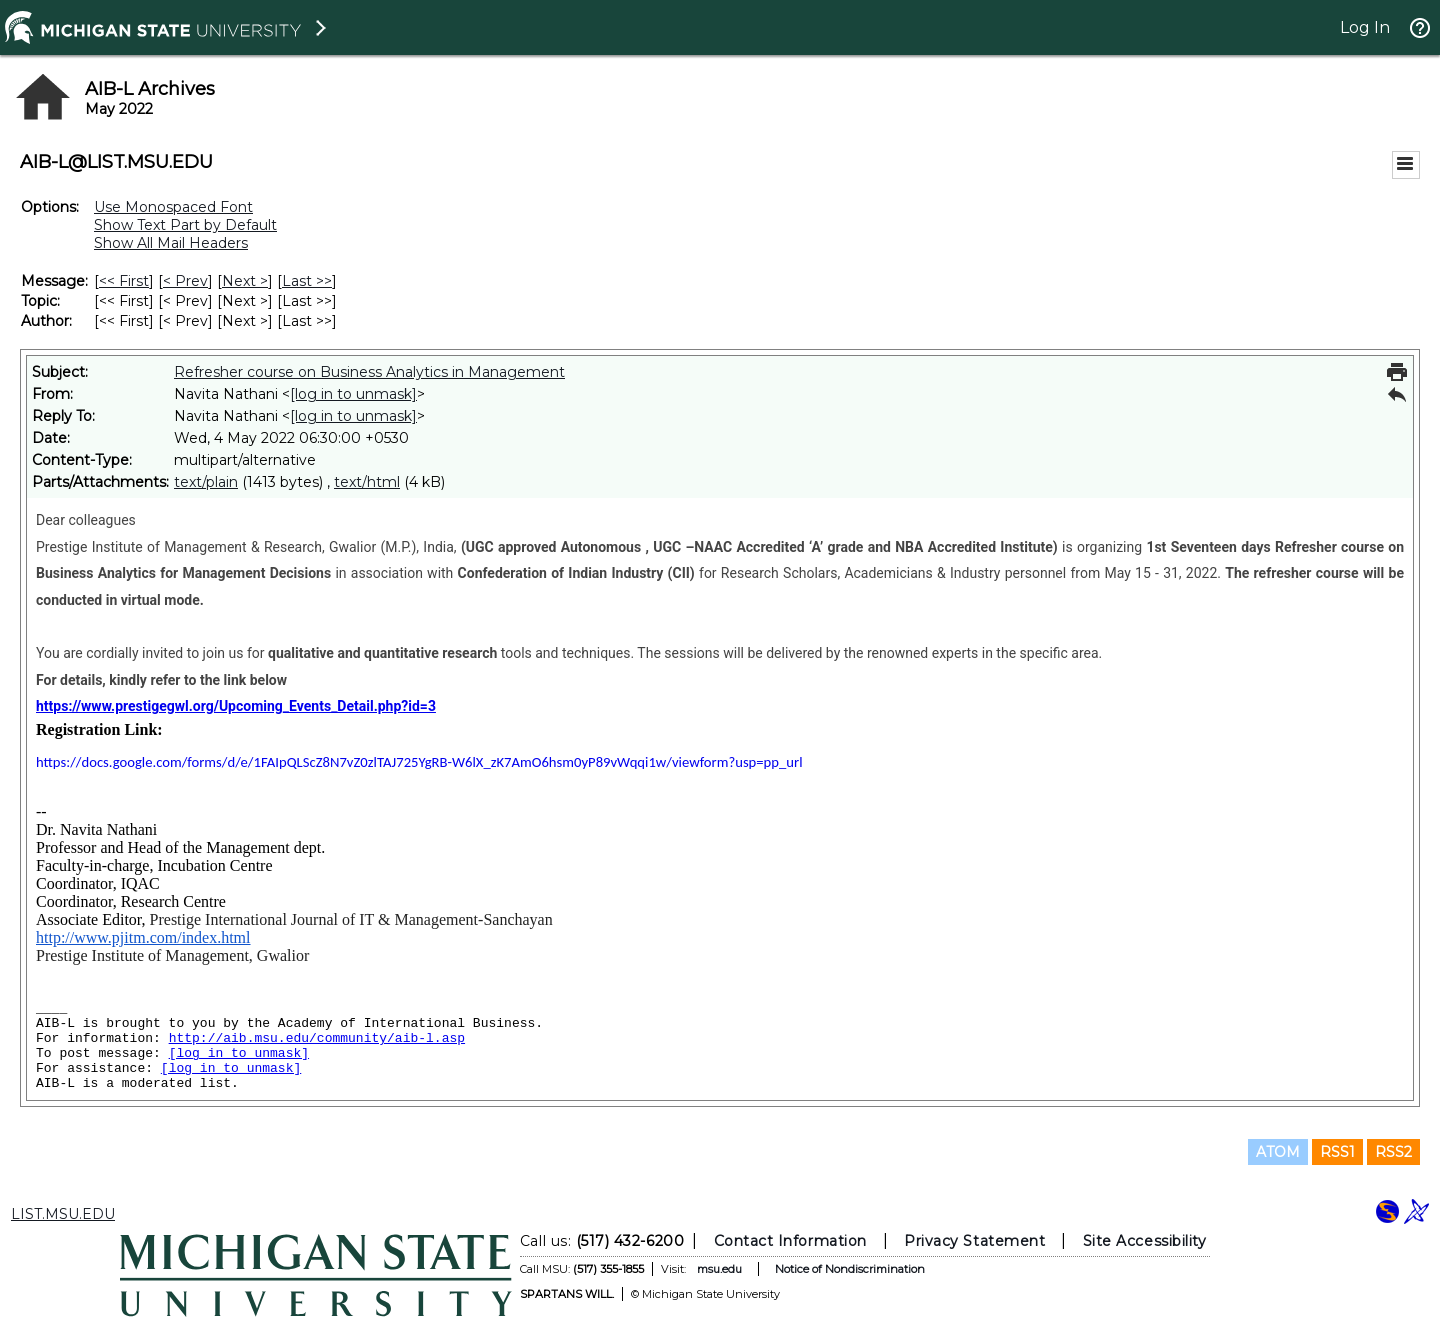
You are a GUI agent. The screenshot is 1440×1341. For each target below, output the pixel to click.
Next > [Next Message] (245, 281)
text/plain (206, 482)
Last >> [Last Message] (307, 281)
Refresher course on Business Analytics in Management (369, 372)
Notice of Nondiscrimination (850, 1269)
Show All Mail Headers (171, 243)
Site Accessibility (1145, 1241)
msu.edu (719, 1269)
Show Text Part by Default (185, 225)
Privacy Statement (974, 1241)
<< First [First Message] (124, 281)
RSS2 (1393, 1152)
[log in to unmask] (353, 394)
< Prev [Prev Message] (185, 281)
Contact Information (790, 1241)
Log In (1365, 27)
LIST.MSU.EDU (63, 1214)
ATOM (1278, 1152)
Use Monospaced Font (173, 207)
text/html (367, 482)
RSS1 (1337, 1152)
